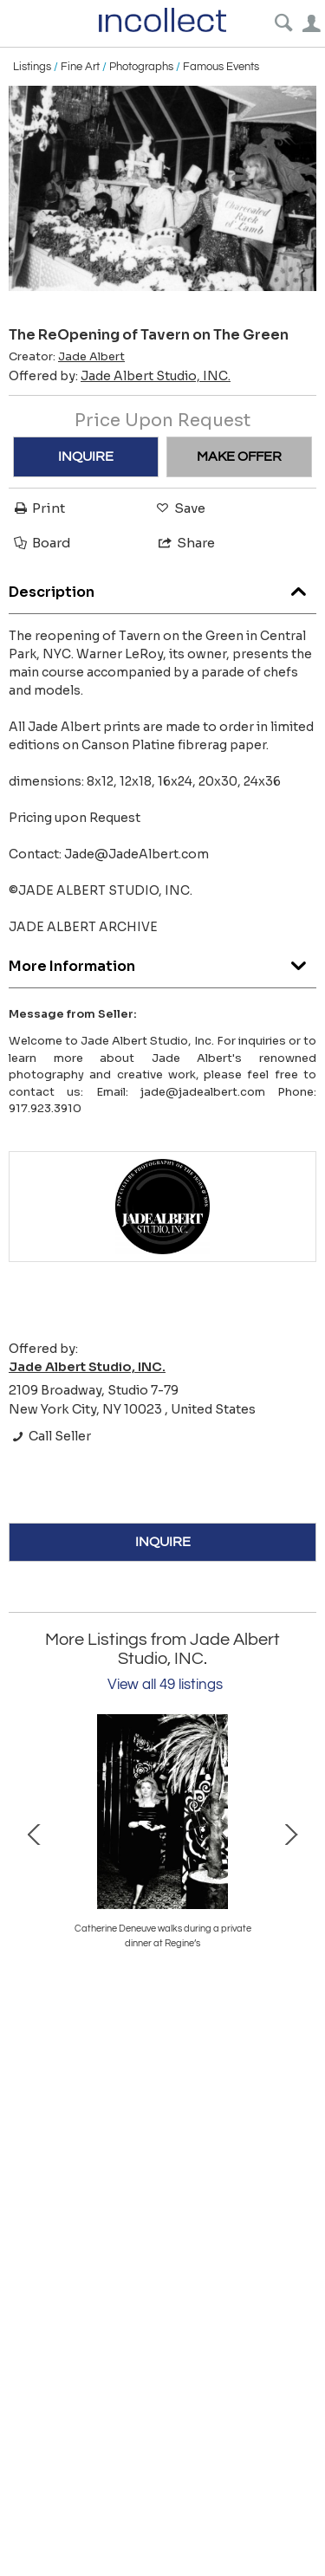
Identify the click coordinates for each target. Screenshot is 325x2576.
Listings (32, 67)
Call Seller (50, 1436)
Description (162, 588)
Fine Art (80, 67)
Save (179, 508)
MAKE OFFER (239, 456)
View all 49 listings (165, 1685)
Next (290, 1833)
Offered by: (120, 376)
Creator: (67, 357)
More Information (162, 962)
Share (185, 542)
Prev (34, 1833)
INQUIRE (86, 456)
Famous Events (221, 67)
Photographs (141, 67)
